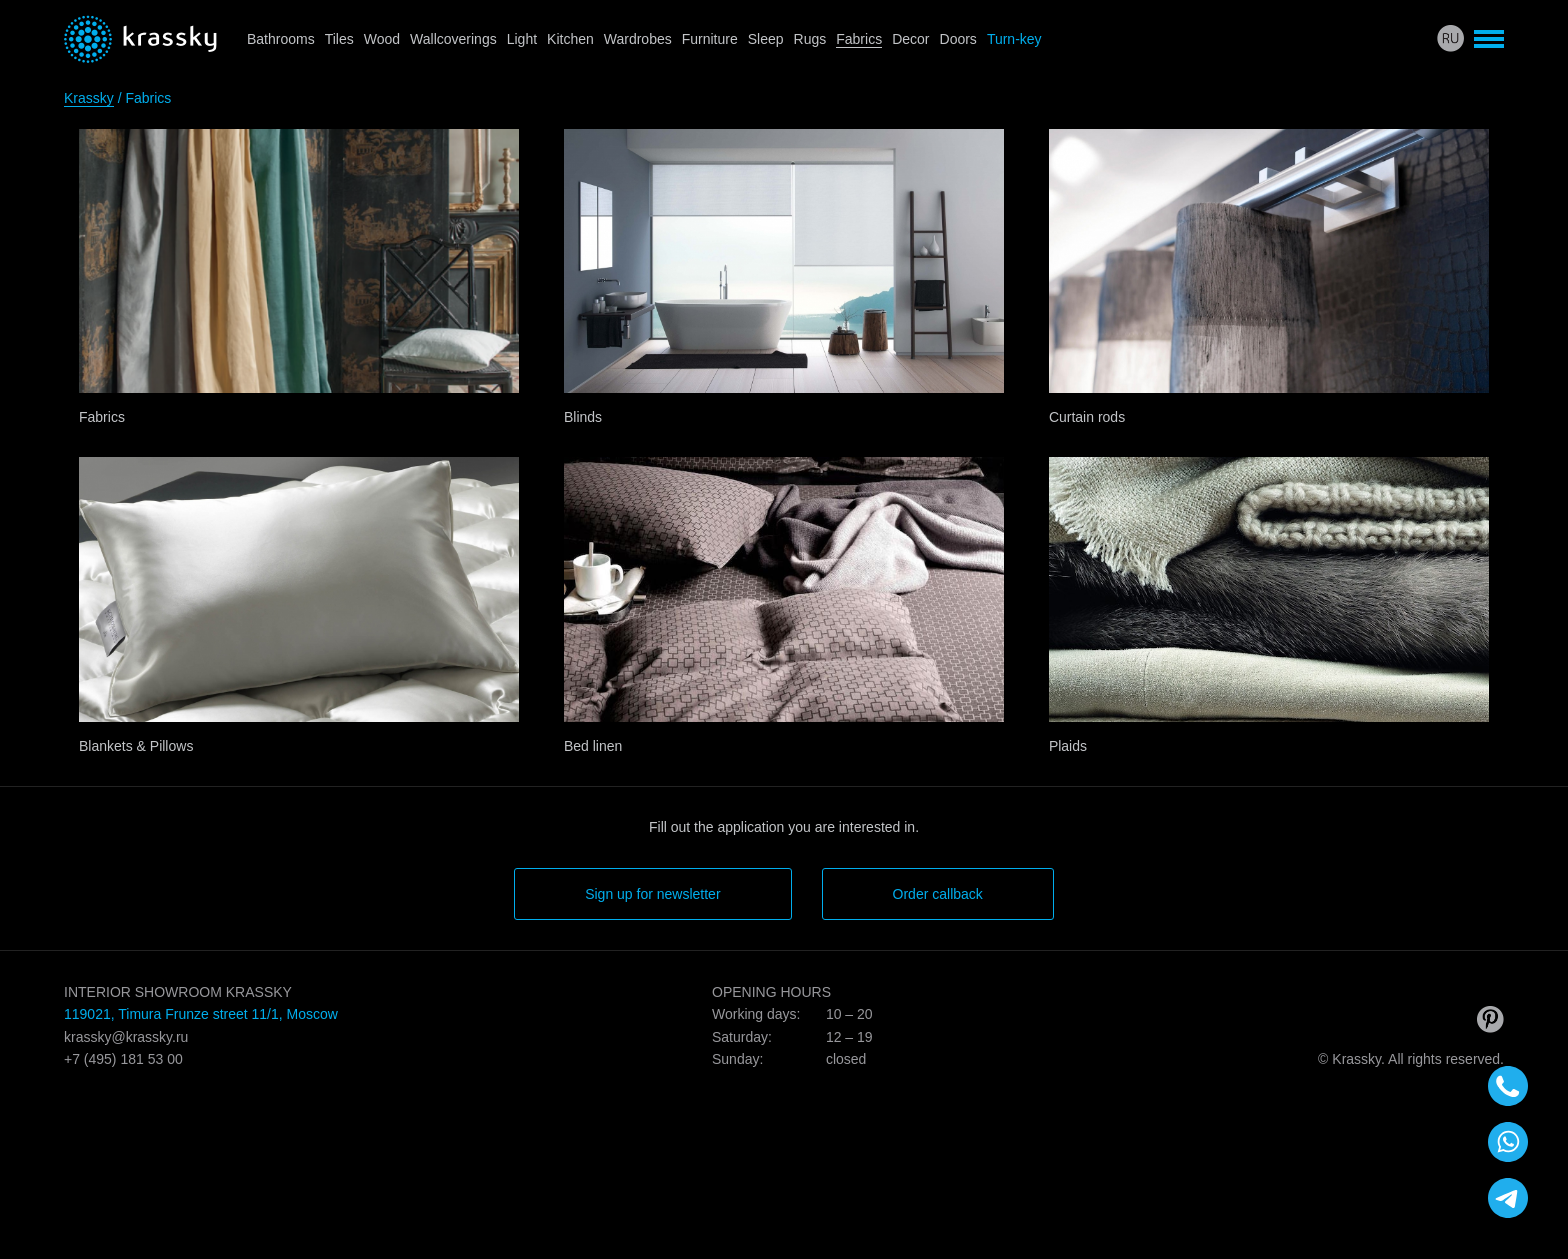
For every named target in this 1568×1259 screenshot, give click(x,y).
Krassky (89, 98)
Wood (382, 39)
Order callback (938, 894)
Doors (958, 39)
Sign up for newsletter (652, 894)
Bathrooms (281, 39)
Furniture (710, 39)
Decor (910, 39)
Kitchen (570, 39)
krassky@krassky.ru (126, 1037)
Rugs (810, 39)
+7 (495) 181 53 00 (123, 1059)
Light (522, 39)
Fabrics (859, 39)
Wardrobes (638, 39)
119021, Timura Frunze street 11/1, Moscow (201, 1014)
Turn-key (1014, 39)
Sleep (766, 39)
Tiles (339, 39)
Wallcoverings (453, 39)
